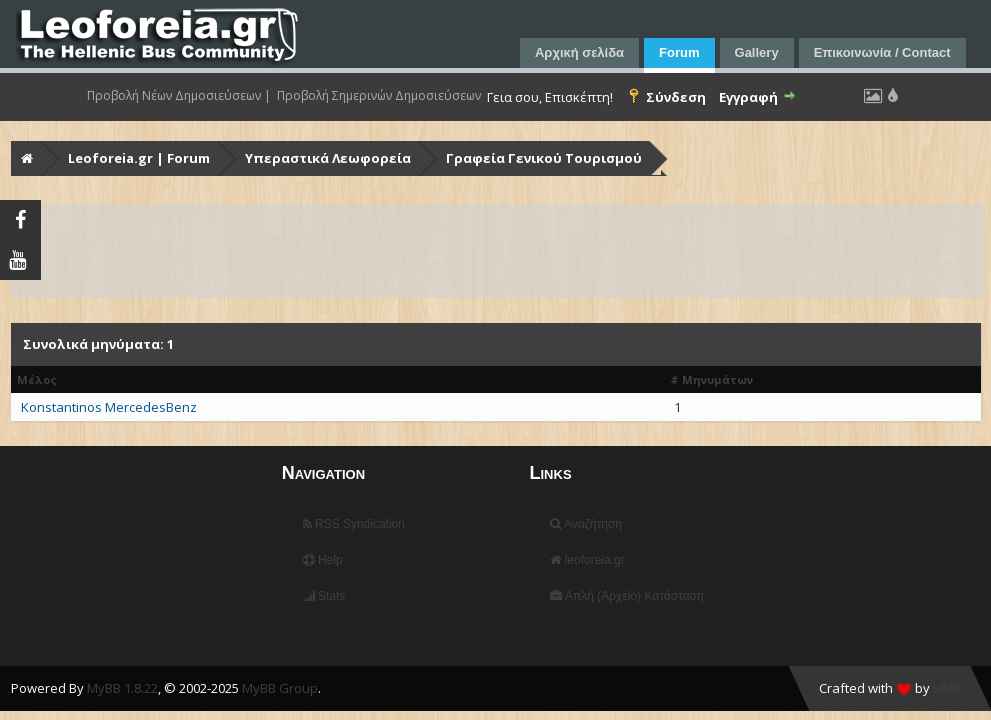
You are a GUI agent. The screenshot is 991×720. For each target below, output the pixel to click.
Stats (324, 596)
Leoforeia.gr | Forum (139, 158)
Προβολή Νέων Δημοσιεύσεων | (179, 96)
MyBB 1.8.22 (122, 688)
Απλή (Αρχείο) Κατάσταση (626, 596)
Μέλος (37, 379)
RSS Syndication (354, 524)
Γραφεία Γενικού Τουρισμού (544, 158)
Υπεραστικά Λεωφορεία (328, 158)
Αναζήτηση (586, 524)
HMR (947, 688)
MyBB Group (280, 688)
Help (323, 560)
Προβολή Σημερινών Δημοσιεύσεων (379, 96)
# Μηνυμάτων (711, 379)
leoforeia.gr (587, 560)
